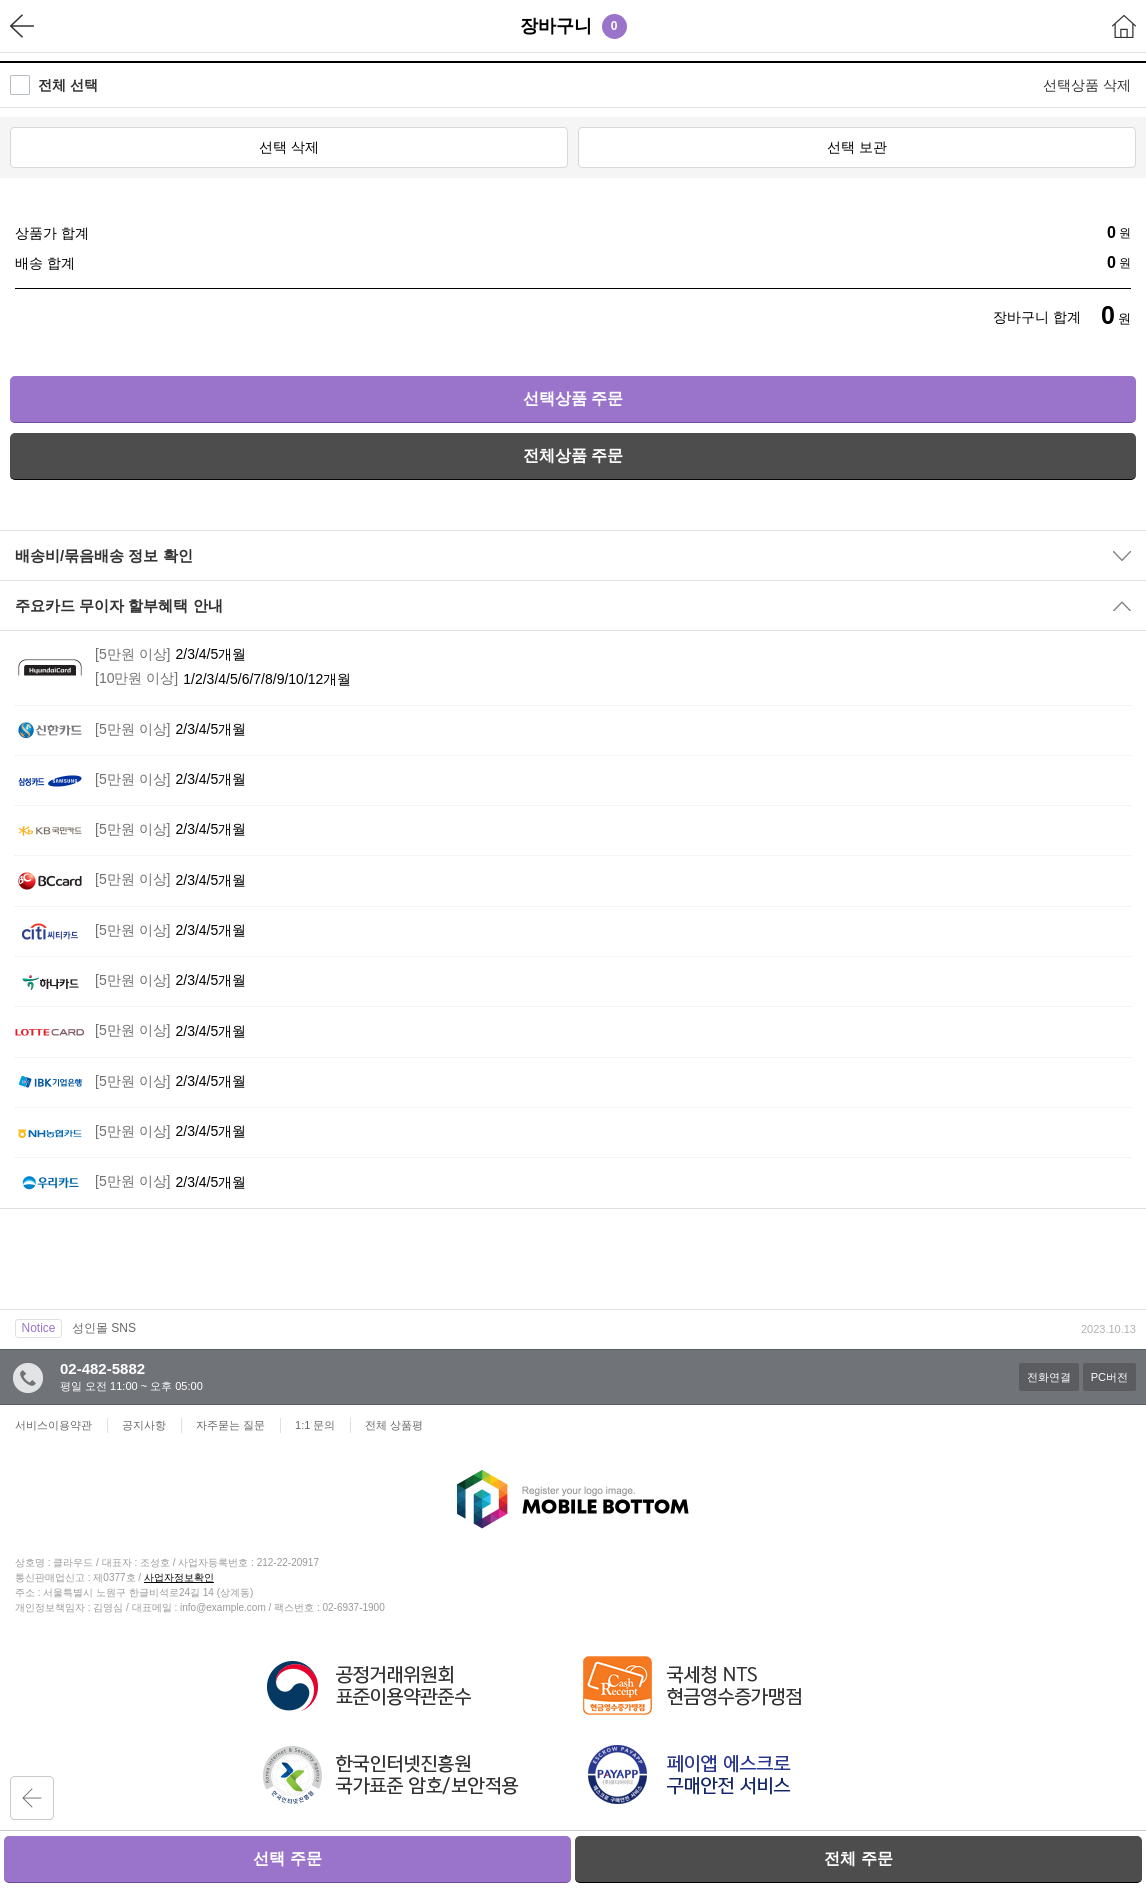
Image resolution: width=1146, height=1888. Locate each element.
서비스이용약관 (53, 1425)
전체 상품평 (394, 1425)
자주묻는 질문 (230, 1425)
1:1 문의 (315, 1425)
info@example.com (223, 1607)
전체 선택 (68, 85)
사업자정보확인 (179, 1577)
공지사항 (144, 1425)
